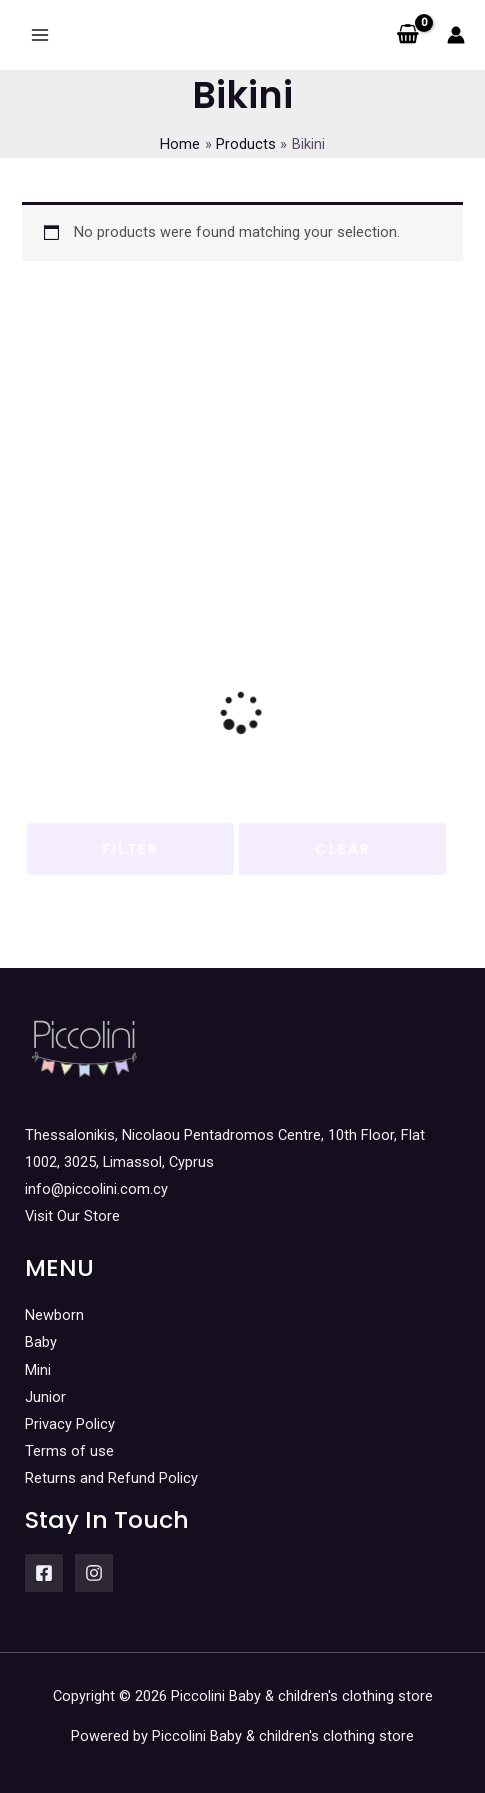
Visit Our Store (72, 1216)
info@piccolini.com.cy (96, 1189)
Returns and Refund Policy (111, 1478)
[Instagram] (94, 1573)
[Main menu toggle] (40, 35)
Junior (45, 1397)
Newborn (54, 1315)
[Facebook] (44, 1573)
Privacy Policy (70, 1424)
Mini (38, 1370)
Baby (41, 1342)
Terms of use (69, 1451)
